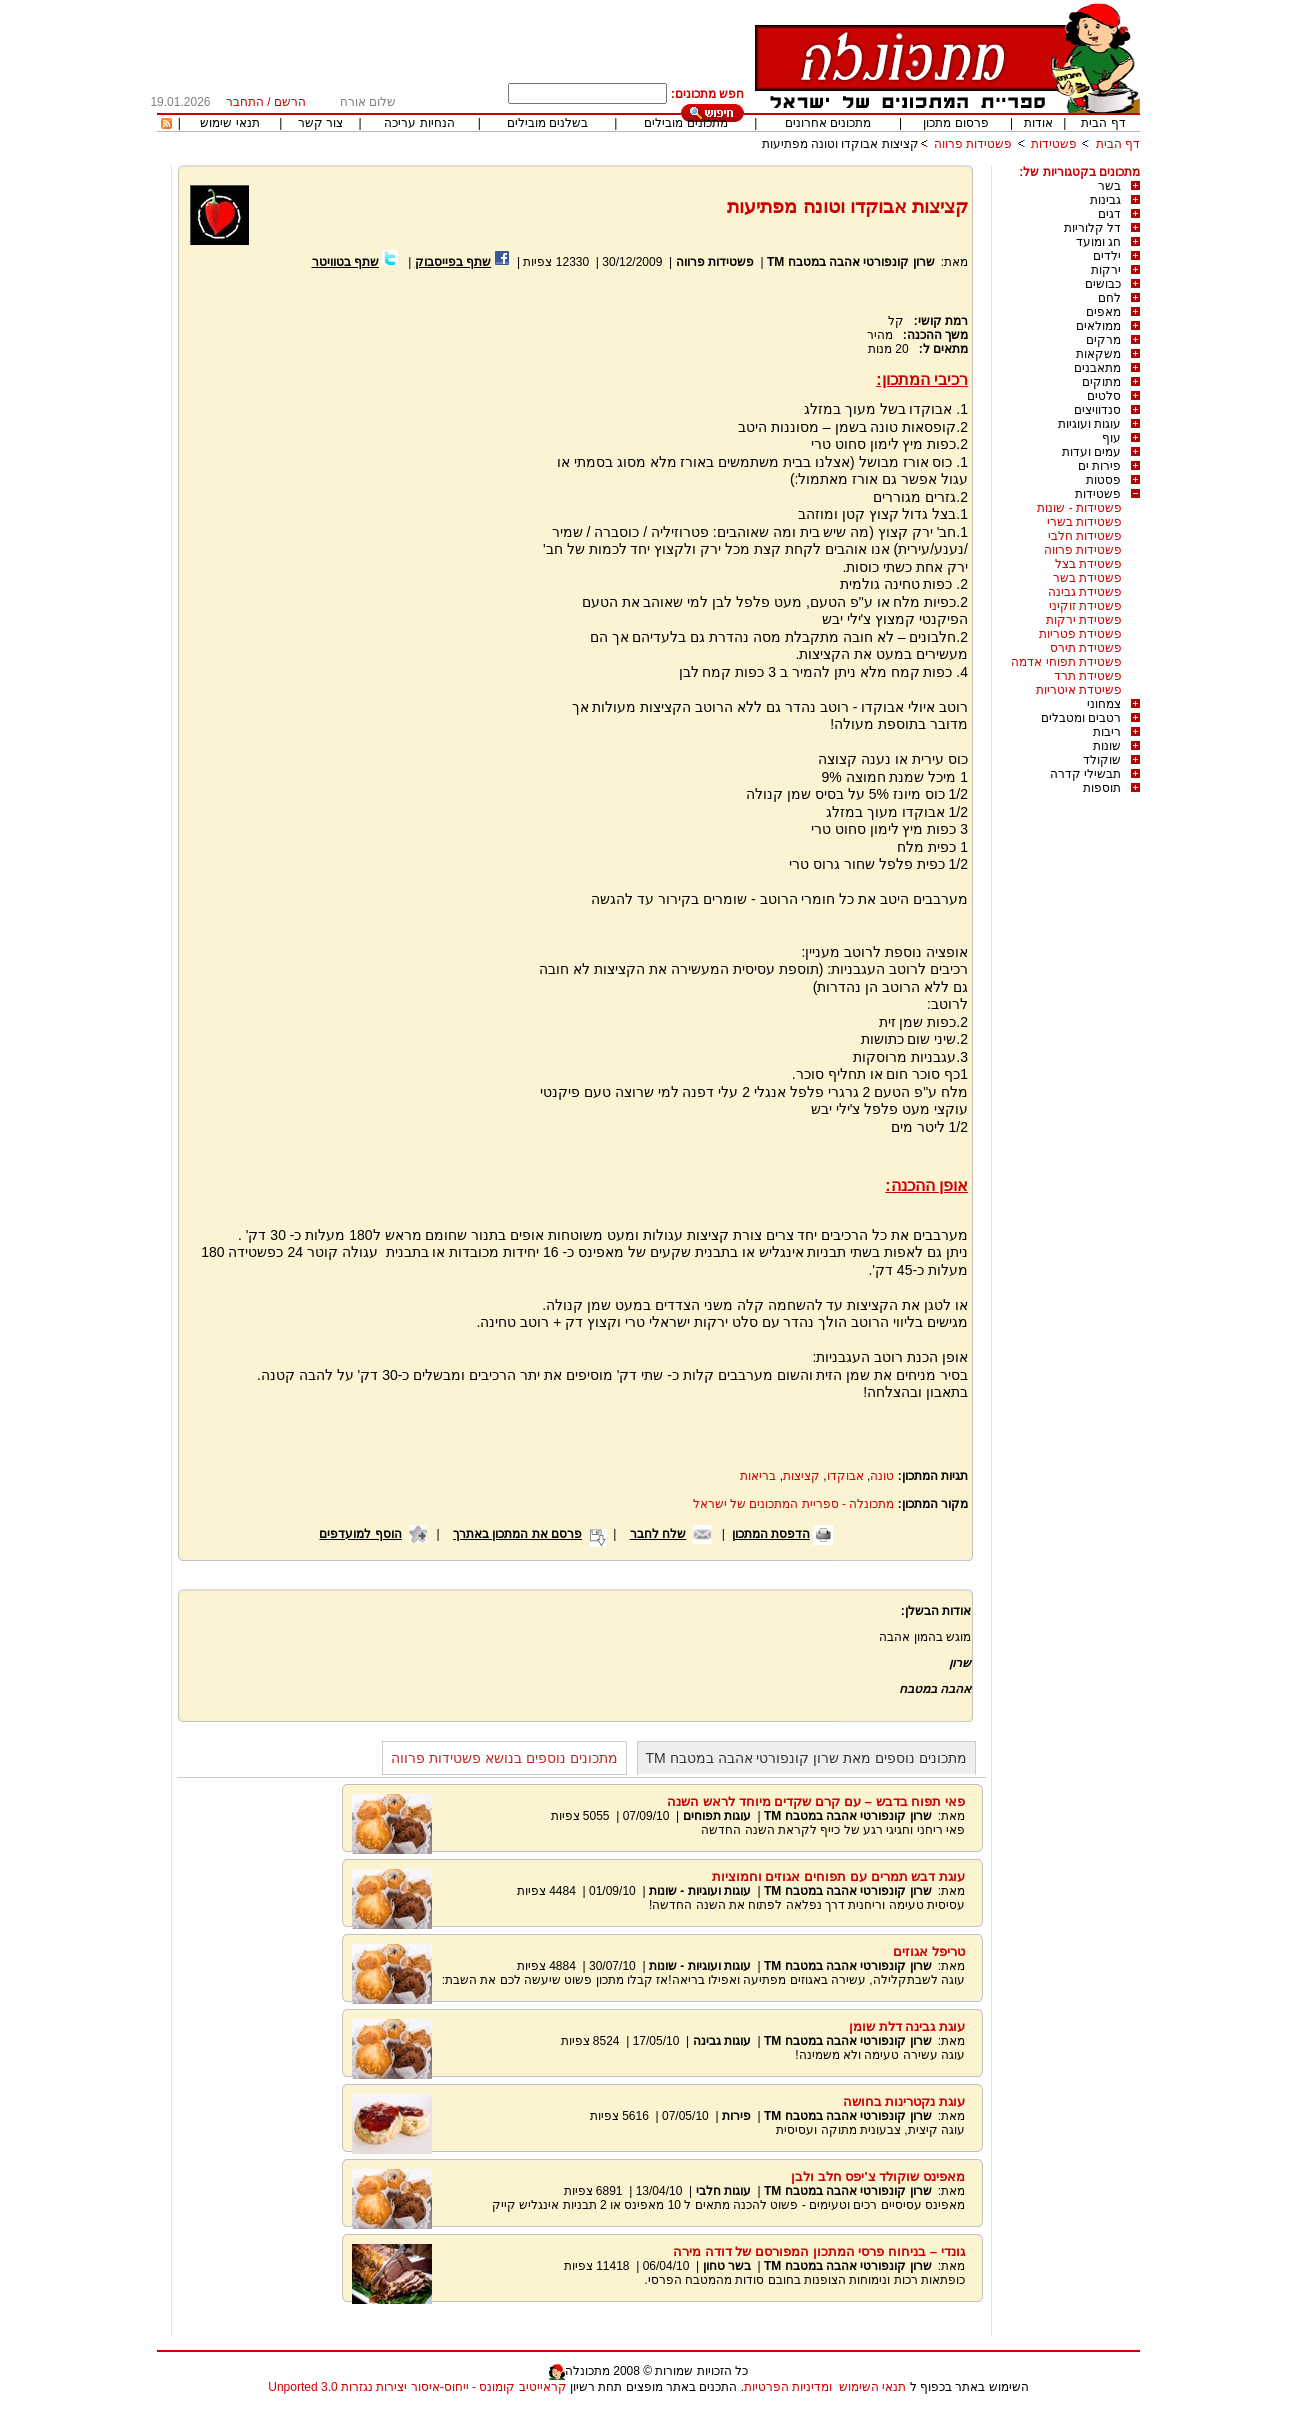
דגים (1109, 214)
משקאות (1098, 354)
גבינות (1105, 200)
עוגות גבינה (722, 2041)
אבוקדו (845, 1476)
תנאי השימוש (872, 2387)
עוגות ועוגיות (1089, 424)
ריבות (1107, 732)
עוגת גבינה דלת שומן (907, 2026)
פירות (736, 2116)
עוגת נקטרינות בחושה (904, 2101)
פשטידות (1054, 144)
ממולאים (1098, 326)
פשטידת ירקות (1084, 620)
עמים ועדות (1091, 452)
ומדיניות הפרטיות (788, 2387)
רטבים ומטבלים (1081, 718)
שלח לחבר (658, 1534)
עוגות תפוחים (717, 1816)
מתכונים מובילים (685, 123)
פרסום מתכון (955, 123)
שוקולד (1102, 760)
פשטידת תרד (1088, 676)
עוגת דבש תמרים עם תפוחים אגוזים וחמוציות (838, 1876)
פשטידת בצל (1088, 564)
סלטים (1104, 396)
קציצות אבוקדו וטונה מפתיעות (840, 144)
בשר (1109, 186)
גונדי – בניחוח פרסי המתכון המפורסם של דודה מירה (819, 2251)
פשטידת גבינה (1085, 592)
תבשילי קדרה (1085, 774)
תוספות (1102, 788)
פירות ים (1099, 466)
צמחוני (1104, 704)
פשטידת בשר (1087, 578)
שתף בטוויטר (345, 262)
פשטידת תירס (1086, 648)
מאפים (1103, 312)
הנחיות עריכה (419, 123)
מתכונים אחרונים (828, 123)
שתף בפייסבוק (453, 262)
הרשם (290, 102)
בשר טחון (727, 2266)
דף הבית (1103, 123)
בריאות (758, 1476)
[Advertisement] (357, 510)
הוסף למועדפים (360, 1534)
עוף (1111, 438)
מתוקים (1101, 382)
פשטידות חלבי (1085, 536)
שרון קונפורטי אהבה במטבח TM (851, 262)
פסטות (1103, 480)
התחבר (245, 102)
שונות (1107, 746)
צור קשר (320, 123)
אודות (1038, 123)
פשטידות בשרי (1084, 522)
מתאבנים (1097, 368)
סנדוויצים (1097, 410)
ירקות (1106, 270)
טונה (882, 1476)
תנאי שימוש (229, 123)
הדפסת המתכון (771, 1534)
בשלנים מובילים (547, 123)
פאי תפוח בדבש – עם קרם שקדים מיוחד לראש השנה (816, 1801)
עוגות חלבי (723, 2191)
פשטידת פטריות (1080, 634)
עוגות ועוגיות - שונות (700, 1891)
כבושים (1103, 284)
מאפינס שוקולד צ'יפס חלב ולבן (878, 2176)
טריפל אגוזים (929, 1951)
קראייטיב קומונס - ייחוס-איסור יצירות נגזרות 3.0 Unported (417, 2387)
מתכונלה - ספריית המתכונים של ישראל (794, 1504)
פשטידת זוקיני (1085, 606)
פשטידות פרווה (973, 144)
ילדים (1107, 256)
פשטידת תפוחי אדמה (1066, 662)
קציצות (801, 1476)
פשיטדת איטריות (1079, 690)
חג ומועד (1098, 242)
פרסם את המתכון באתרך (517, 1534)
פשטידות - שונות (1079, 508)
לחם (1109, 298)
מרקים (1103, 340)
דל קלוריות (1092, 228)
